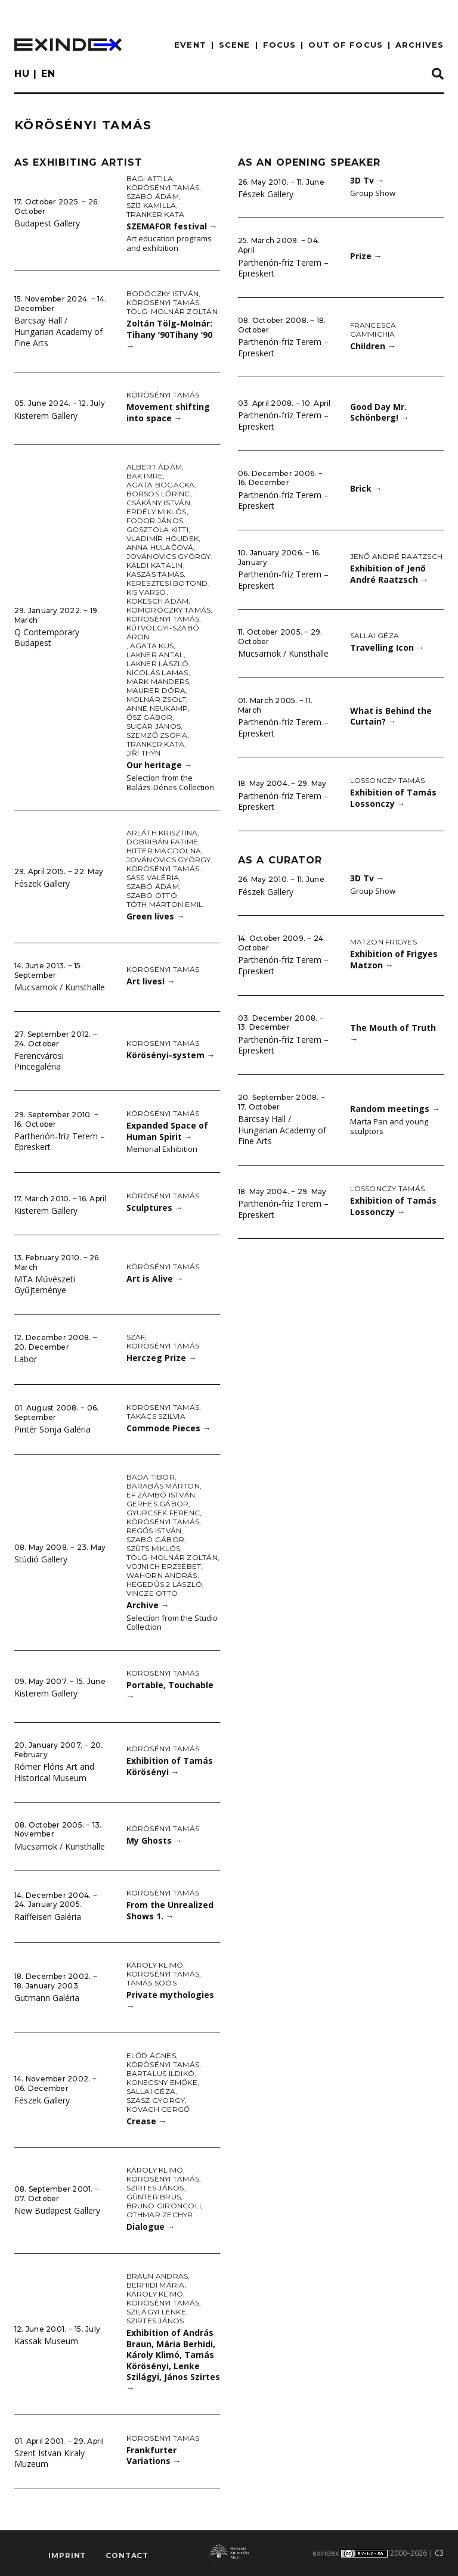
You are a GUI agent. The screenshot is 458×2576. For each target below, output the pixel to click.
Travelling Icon (387, 647)
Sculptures (154, 1207)
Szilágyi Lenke (156, 2311)
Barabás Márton (163, 1485)
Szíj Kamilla (151, 205)
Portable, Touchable (169, 1690)
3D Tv (367, 180)
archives (419, 44)
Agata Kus (152, 645)
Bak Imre (144, 475)
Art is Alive (155, 1278)
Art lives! (150, 981)
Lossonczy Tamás (387, 780)
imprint (67, 2555)
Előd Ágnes (151, 2055)
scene (234, 44)
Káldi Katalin (154, 565)
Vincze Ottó (152, 1593)
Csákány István (158, 502)
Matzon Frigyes (383, 941)
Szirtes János (155, 2187)
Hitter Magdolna (164, 850)
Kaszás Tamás (155, 574)
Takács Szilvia (155, 1416)
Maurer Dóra (156, 690)
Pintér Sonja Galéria (52, 1429)
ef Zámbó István (161, 1494)
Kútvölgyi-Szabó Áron (163, 632)
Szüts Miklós (153, 1548)
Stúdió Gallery (40, 1559)
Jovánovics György (168, 556)
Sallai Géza (151, 2091)
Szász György (155, 2100)
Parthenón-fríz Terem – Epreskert (59, 1141)
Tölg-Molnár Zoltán (172, 311)
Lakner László (157, 663)
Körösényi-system (170, 1055)
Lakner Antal (155, 654)
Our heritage (159, 764)
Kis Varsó (146, 592)
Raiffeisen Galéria (47, 1916)
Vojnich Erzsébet (164, 1566)
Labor (25, 1359)
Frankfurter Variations (153, 2455)
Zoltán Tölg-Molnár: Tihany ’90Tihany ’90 (169, 334)
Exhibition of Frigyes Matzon (394, 959)
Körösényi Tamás (163, 187)
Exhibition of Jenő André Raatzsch (389, 574)
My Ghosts (154, 1840)
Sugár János (153, 726)
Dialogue (150, 2226)
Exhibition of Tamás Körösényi (169, 1766)
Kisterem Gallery (46, 415)
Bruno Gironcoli (164, 2205)
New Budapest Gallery (57, 2210)
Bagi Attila (150, 178)
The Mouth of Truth (393, 1033)
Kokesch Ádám (157, 600)
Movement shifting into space (168, 412)
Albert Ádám (154, 466)
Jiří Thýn (143, 752)
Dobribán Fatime (162, 841)
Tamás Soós (151, 1982)
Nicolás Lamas (157, 672)
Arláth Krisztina (162, 832)
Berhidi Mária (155, 2284)
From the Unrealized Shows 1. (169, 1910)
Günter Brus (153, 2196)
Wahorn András (161, 1575)
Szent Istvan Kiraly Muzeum (49, 2458)
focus (279, 44)
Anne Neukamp (157, 708)
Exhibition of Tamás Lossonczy (393, 798)
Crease (146, 2121)
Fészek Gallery (42, 883)
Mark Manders (158, 681)
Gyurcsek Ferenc (163, 1512)
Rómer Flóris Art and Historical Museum (54, 1772)
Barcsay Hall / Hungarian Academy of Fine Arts (58, 331)
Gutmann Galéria (46, 1997)
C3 (439, 2553)
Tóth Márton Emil (164, 904)
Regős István (154, 1530)
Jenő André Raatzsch (396, 556)
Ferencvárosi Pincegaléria (39, 1061)
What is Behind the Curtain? (391, 716)
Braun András (157, 2276)
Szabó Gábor (155, 1539)
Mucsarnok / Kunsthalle (59, 987)
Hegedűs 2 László (164, 1584)
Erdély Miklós (156, 511)
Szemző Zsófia (157, 735)
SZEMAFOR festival (172, 226)
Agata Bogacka (160, 484)
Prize (366, 256)
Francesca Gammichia (373, 329)
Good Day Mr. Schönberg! (379, 412)
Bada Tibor (150, 1476)
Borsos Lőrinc (158, 493)
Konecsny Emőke (161, 2082)
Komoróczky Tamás (168, 609)
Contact (127, 2555)
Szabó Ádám (152, 196)
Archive (147, 1605)
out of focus (345, 44)
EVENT (190, 44)
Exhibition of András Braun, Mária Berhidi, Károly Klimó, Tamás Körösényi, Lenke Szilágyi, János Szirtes (173, 2360)
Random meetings (395, 1108)
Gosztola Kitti (157, 529)
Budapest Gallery (47, 223)
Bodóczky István (162, 293)
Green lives (155, 916)
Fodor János (155, 520)
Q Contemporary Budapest (46, 637)
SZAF (136, 1336)
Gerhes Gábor (157, 1503)
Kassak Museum (46, 2341)
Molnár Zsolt (156, 699)
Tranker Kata (155, 214)
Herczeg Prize (161, 1357)
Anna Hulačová (160, 547)
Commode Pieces (168, 1428)
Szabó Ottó (151, 895)
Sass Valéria (153, 877)
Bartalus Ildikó (160, 2073)
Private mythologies (170, 2000)
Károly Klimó (155, 1964)
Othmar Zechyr (159, 2214)
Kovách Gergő (158, 2109)
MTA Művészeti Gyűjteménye (44, 1284)
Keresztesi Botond (167, 583)
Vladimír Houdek (162, 538)
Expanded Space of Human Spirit (167, 1131)
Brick (366, 488)
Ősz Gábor (149, 717)
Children (373, 346)
